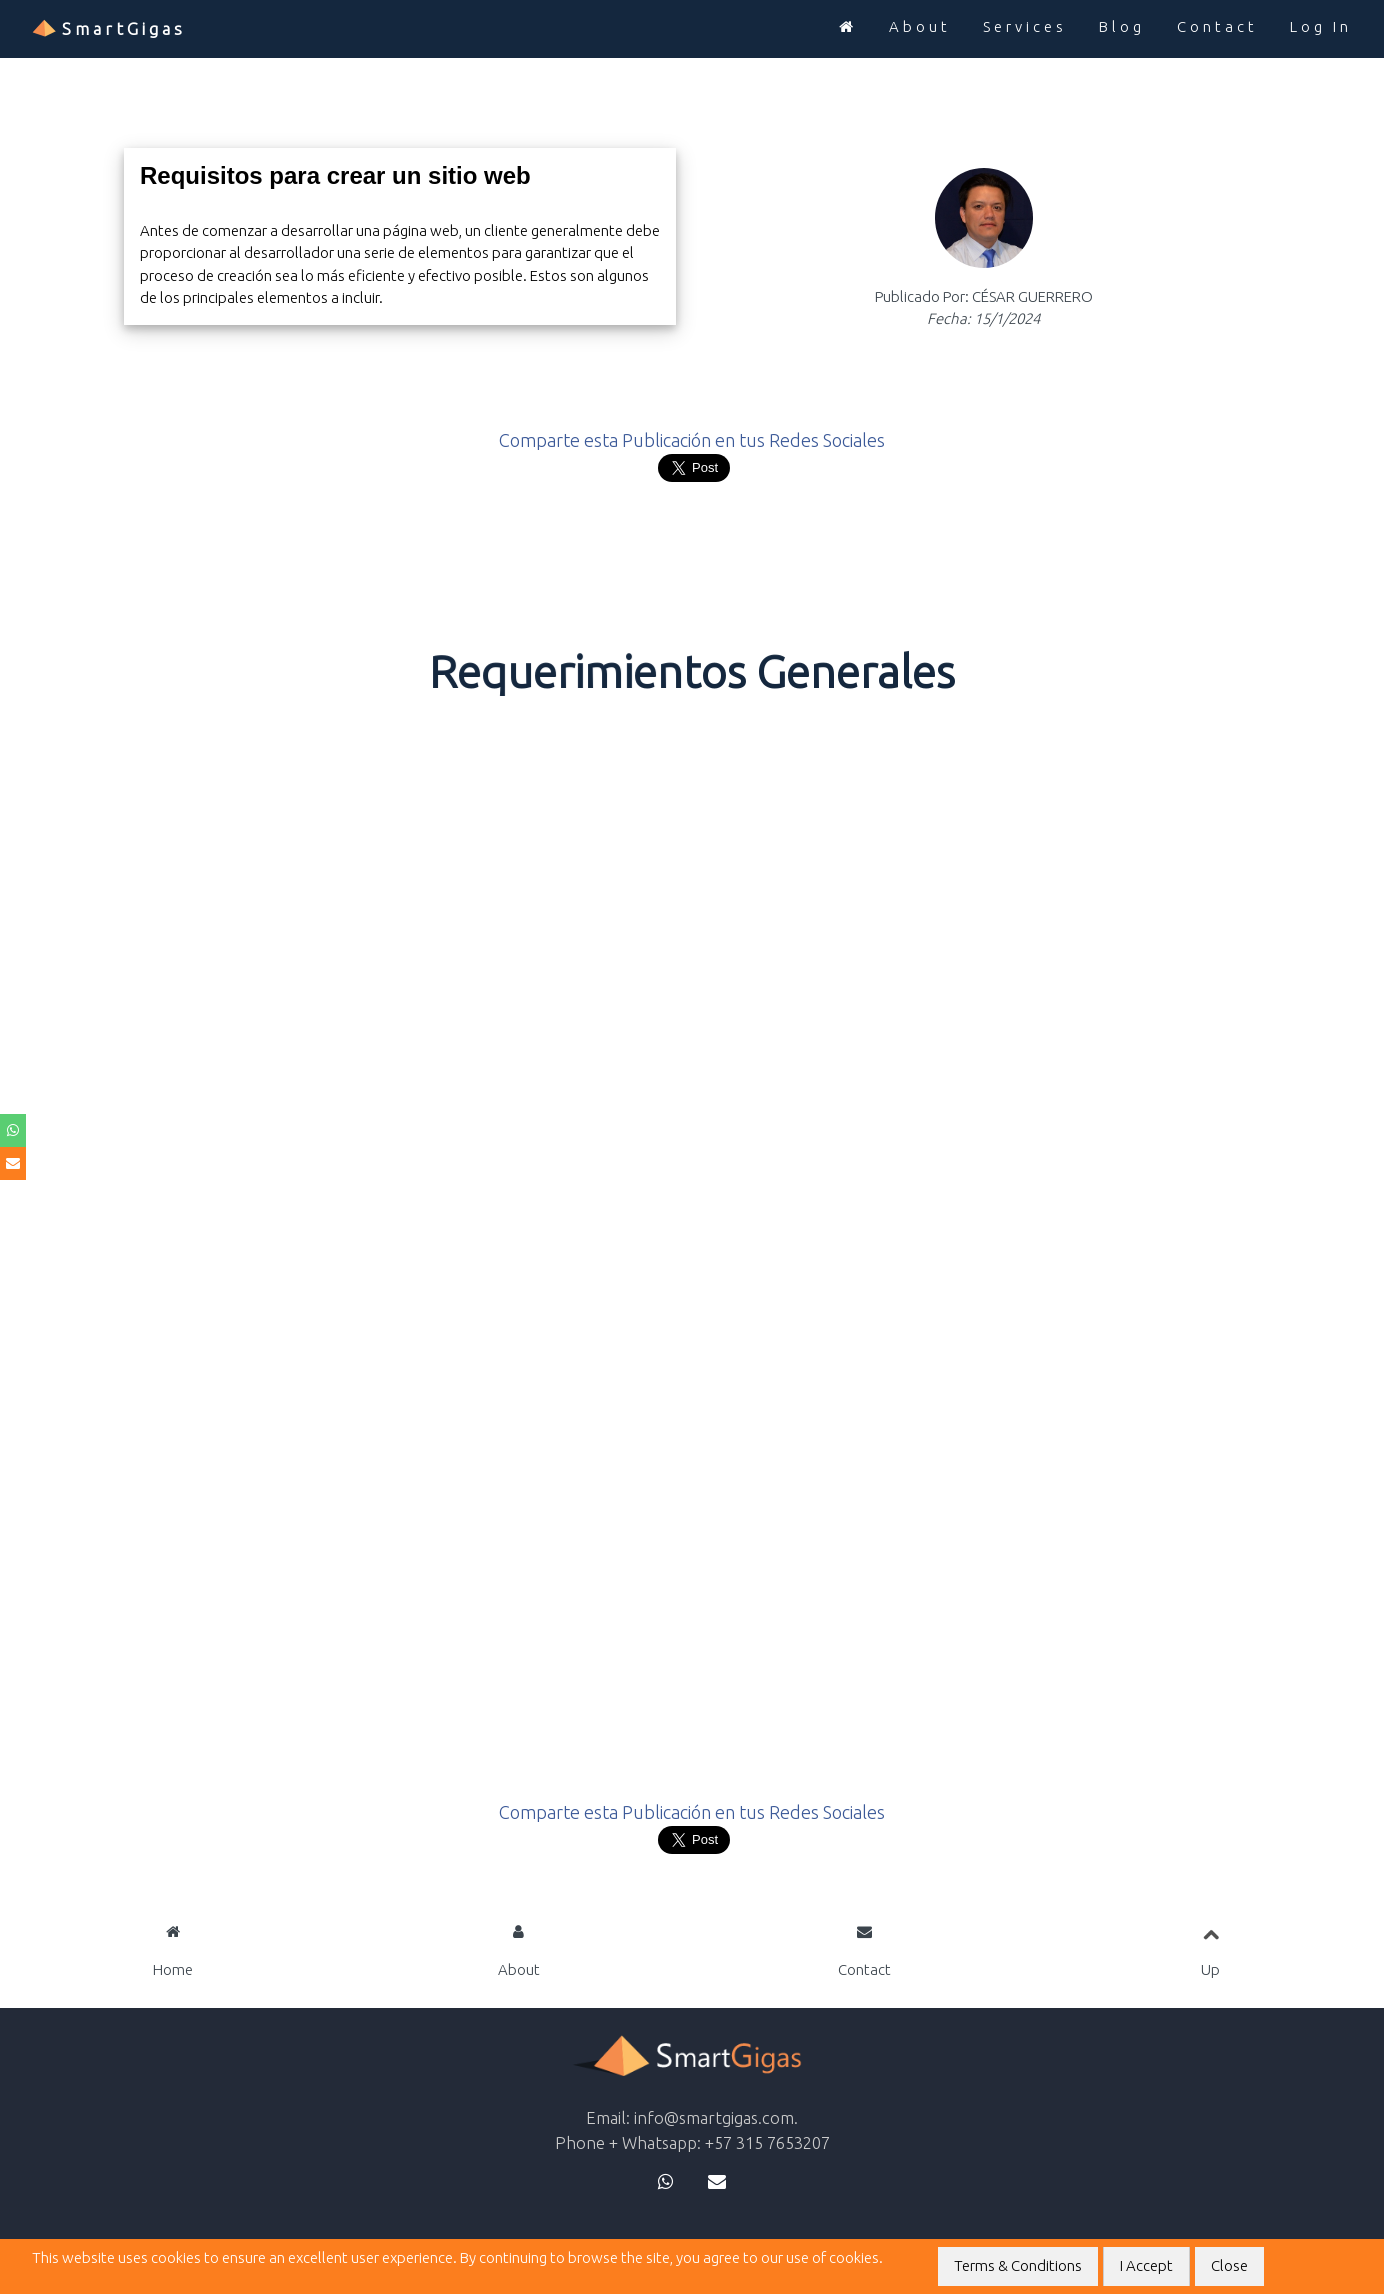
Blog (1122, 26)
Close (1229, 2265)
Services (1025, 26)
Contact (1217, 26)
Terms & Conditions (1018, 2265)
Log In (1321, 26)
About (920, 26)
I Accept (1146, 2265)
